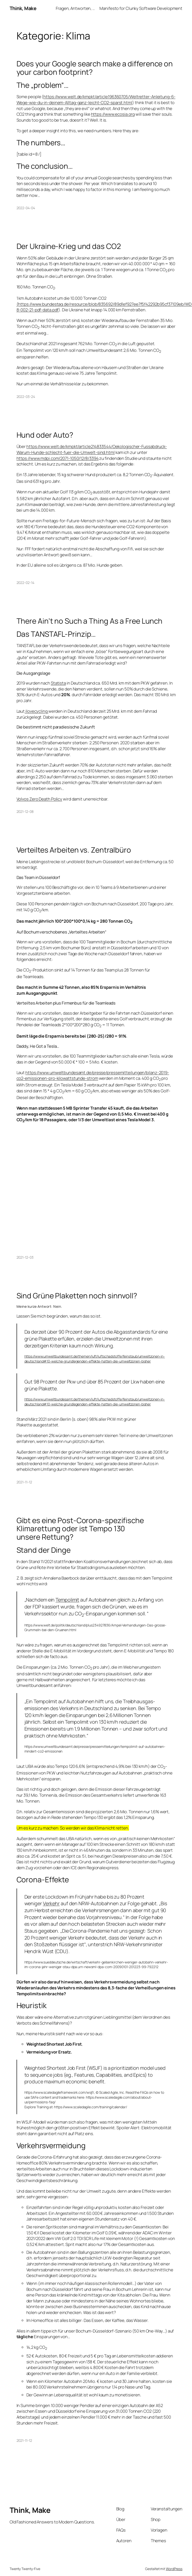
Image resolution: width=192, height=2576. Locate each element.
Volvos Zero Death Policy (39, 799)
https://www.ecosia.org (113, 114)
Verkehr (51, 1903)
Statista (58, 683)
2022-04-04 (26, 207)
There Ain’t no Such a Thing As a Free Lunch (90, 621)
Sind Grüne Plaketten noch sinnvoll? (77, 1295)
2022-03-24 (26, 396)
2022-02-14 (25, 582)
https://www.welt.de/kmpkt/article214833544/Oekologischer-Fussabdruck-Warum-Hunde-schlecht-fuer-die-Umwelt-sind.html (92, 449)
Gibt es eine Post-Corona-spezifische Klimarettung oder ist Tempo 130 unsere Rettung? (80, 1528)
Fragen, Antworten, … (75, 8)
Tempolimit (67, 1599)
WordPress (174, 2568)
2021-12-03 (25, 1257)
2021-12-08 (25, 811)
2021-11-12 (24, 1482)
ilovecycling (36, 711)
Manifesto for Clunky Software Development (140, 8)
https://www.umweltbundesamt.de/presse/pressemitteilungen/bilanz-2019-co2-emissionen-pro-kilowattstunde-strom (93, 1075)
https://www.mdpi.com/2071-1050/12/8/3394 (58, 458)
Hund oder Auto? (45, 435)
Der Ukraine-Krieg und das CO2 (69, 246)
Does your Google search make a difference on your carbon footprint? (95, 67)
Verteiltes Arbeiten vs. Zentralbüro (74, 850)
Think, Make (23, 8)
